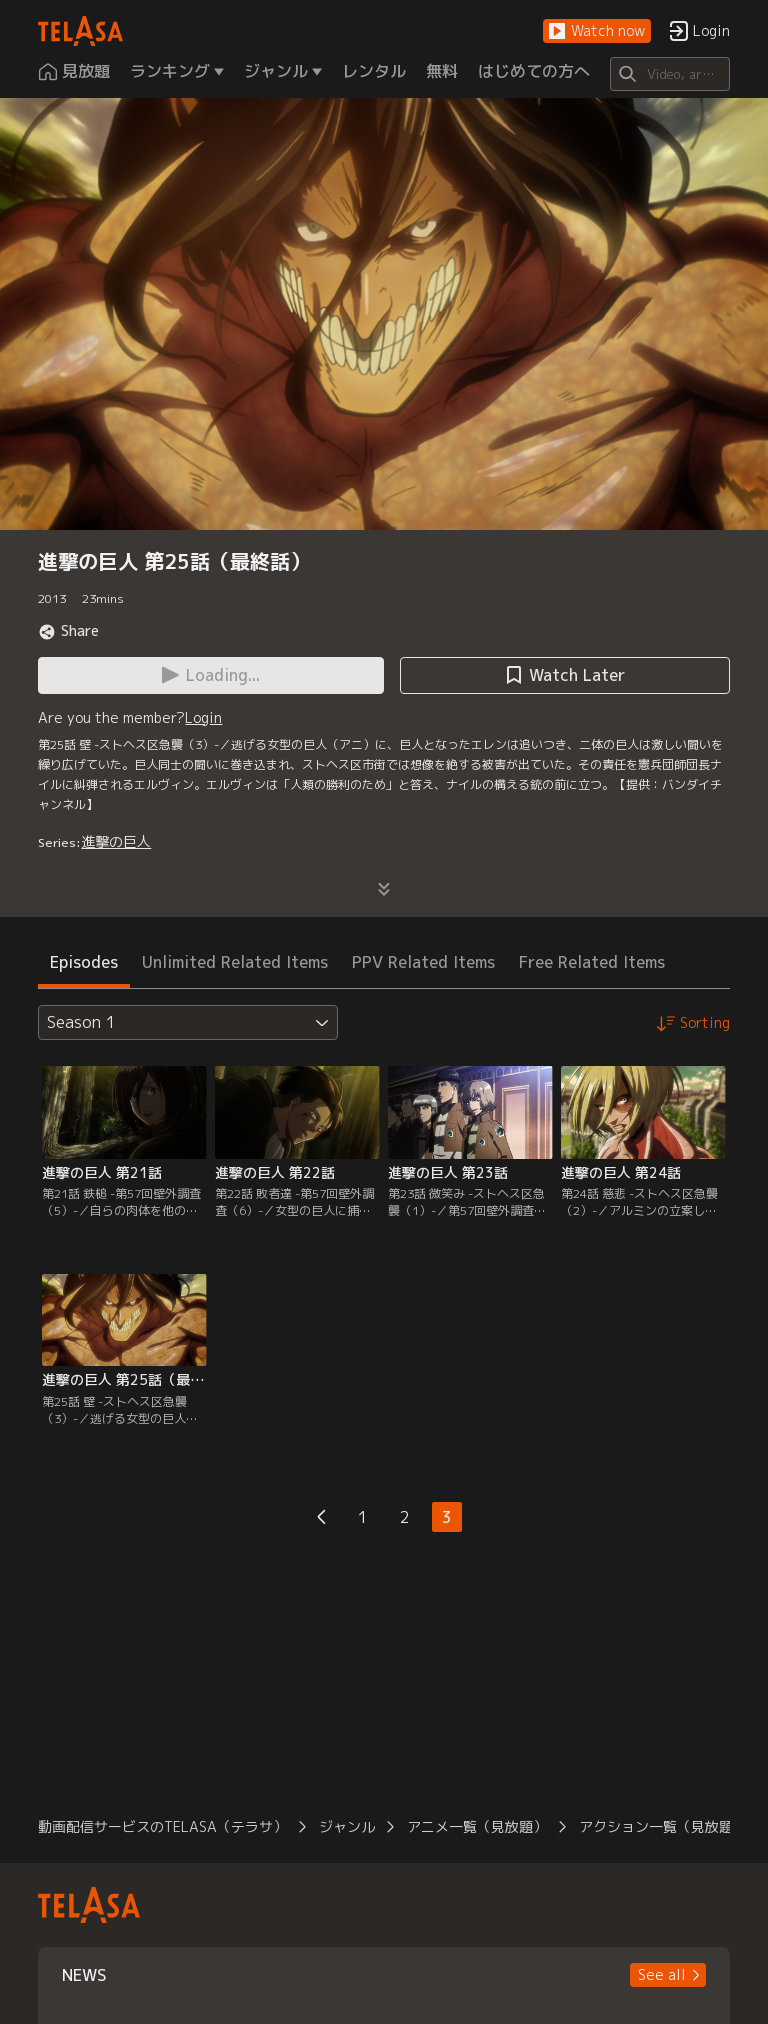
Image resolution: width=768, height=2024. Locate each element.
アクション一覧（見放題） (663, 1826)
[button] (597, 31)
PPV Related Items (423, 962)
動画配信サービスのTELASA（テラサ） (162, 1826)
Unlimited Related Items (235, 962)
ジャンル (347, 1826)
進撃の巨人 (116, 841)
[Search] (669, 74)
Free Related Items (592, 962)
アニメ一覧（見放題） (477, 1826)
